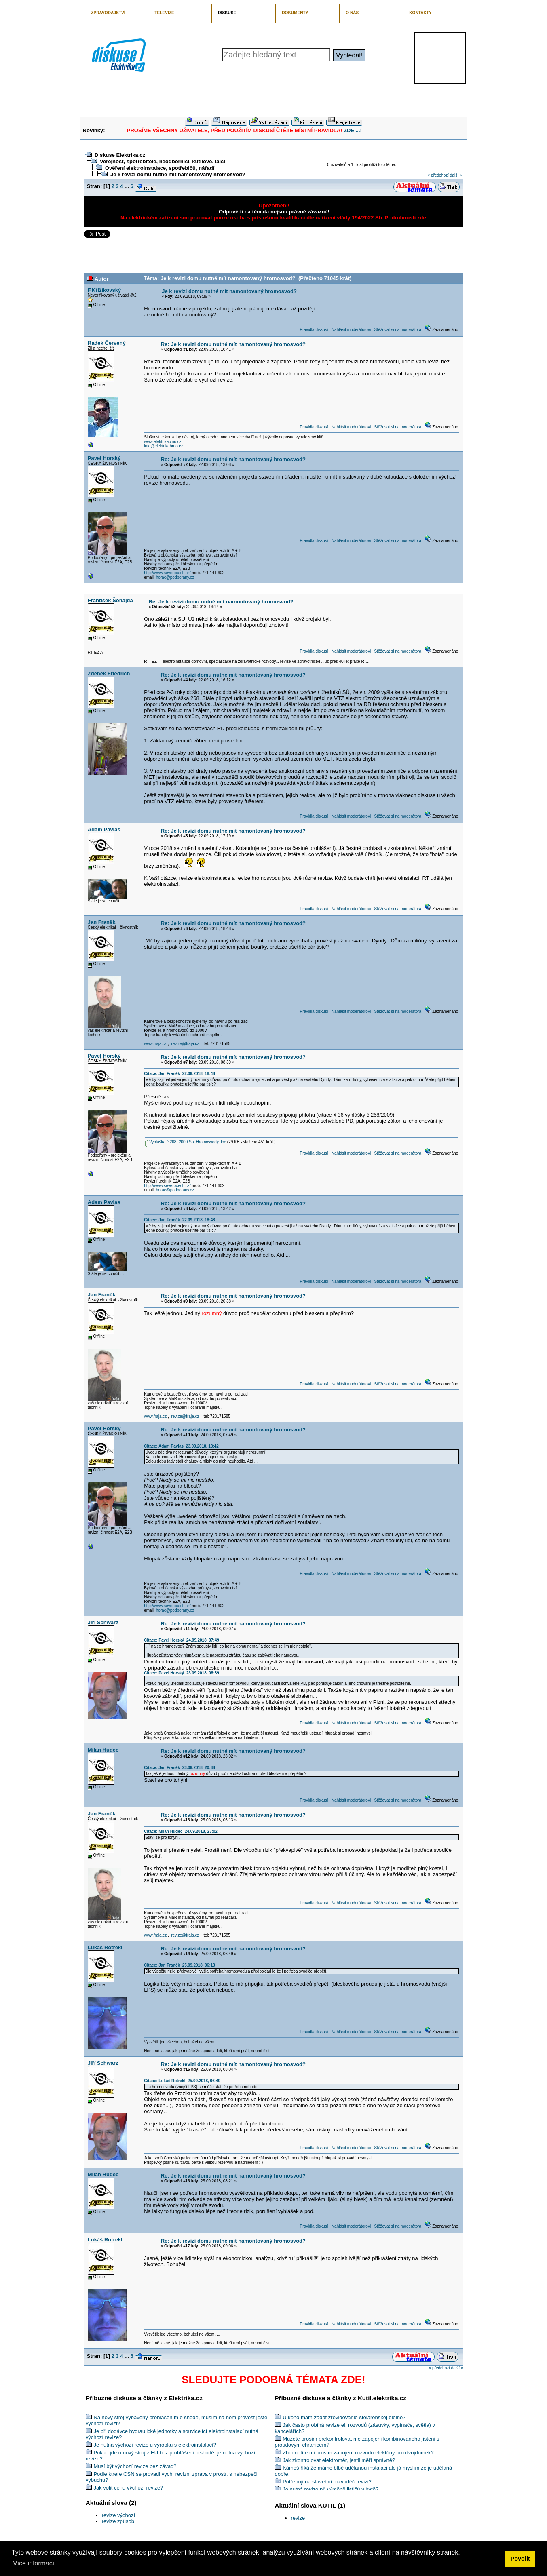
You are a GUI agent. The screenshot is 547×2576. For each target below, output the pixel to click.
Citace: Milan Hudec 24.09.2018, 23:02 (181, 1831)
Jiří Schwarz (103, 1622)
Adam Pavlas (104, 829)
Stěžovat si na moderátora (397, 329)
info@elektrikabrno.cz (163, 446)
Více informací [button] (33, 2563)
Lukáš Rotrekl (105, 1947)
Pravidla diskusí (314, 329)
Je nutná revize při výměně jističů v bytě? (330, 2489)
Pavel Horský (104, 458)
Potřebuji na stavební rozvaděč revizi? (327, 2482)
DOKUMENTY (295, 13)
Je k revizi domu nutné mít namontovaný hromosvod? (177, 174)
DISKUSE (227, 13)
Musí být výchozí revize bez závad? (134, 2466)
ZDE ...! (353, 130)
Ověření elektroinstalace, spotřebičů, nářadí (159, 168)
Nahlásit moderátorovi (351, 329)
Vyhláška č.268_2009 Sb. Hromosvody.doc (185, 1142)
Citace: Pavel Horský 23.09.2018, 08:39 (181, 1673)
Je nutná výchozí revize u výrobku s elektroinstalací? (154, 2445)
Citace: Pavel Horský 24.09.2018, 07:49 (181, 1640)
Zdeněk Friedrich (109, 673)
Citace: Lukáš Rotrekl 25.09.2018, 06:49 (182, 2081)
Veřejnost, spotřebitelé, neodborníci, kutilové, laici (162, 161)
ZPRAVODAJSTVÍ (108, 13)
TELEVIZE (164, 13)
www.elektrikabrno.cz (163, 441)
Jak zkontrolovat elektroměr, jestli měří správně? (339, 2460)
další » (456, 175)
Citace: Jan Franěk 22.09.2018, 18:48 (179, 1073)
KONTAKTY (420, 13)
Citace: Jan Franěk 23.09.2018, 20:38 (179, 1767)
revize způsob (118, 2521)
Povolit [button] (520, 2558)
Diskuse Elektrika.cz (120, 155)
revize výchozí (118, 2515)
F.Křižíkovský (104, 290)
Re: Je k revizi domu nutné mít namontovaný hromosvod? (233, 344)
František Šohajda (110, 600)
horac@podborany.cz (175, 577)
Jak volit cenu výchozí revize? (128, 2488)
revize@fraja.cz (185, 1043)
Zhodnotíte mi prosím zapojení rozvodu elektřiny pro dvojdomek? (358, 2453)
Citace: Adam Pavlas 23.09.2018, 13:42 (181, 1446)
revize (298, 2518)
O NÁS (352, 13)
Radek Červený (107, 343)
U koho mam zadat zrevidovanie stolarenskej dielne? (344, 2417)
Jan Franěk (102, 922)
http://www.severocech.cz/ (167, 573)
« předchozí (438, 175)
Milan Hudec (103, 1750)
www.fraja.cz (155, 1043)
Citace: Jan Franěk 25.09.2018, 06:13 (179, 1965)
